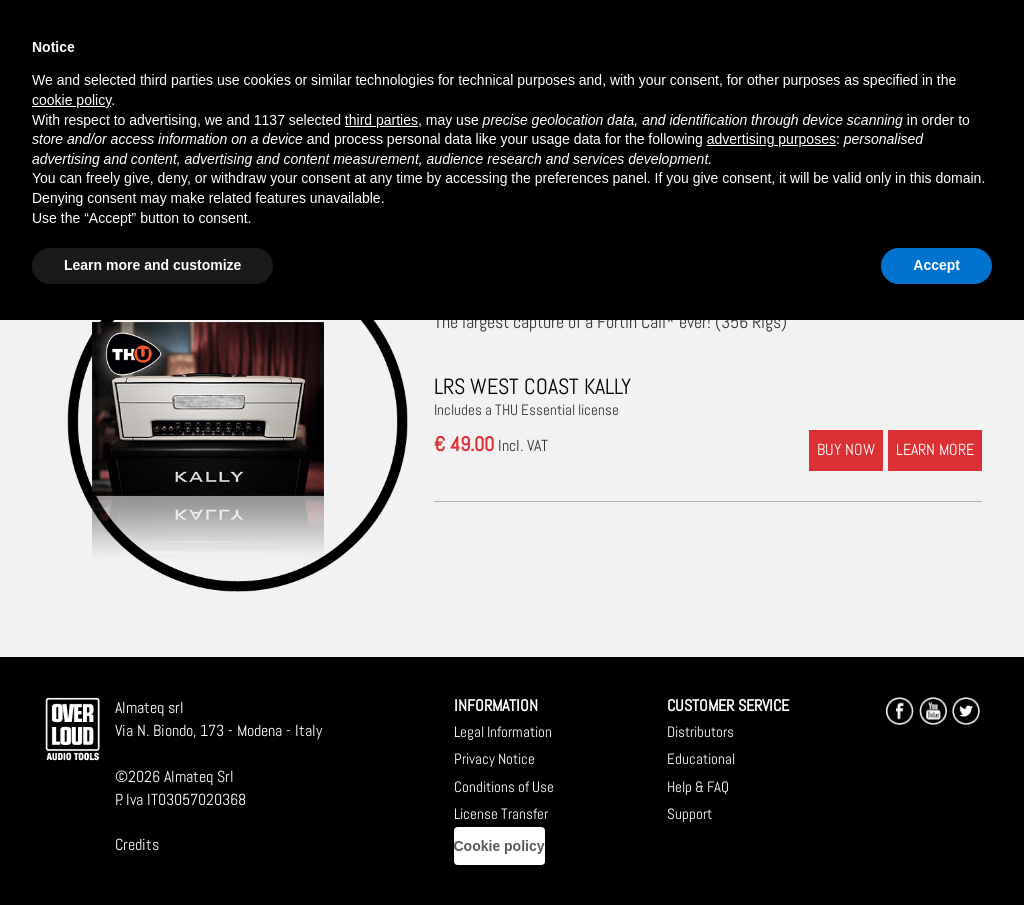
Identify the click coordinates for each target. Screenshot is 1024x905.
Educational (701, 758)
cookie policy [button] (71, 100)
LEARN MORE (935, 449)
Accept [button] (936, 265)
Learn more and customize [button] (152, 265)
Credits (137, 844)
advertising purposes (771, 139)
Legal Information (503, 731)
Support (689, 813)
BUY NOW (846, 449)
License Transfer (501, 813)
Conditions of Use (504, 786)
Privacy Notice (494, 758)
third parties (381, 120)
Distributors (700, 731)
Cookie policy (499, 846)
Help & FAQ (698, 786)
